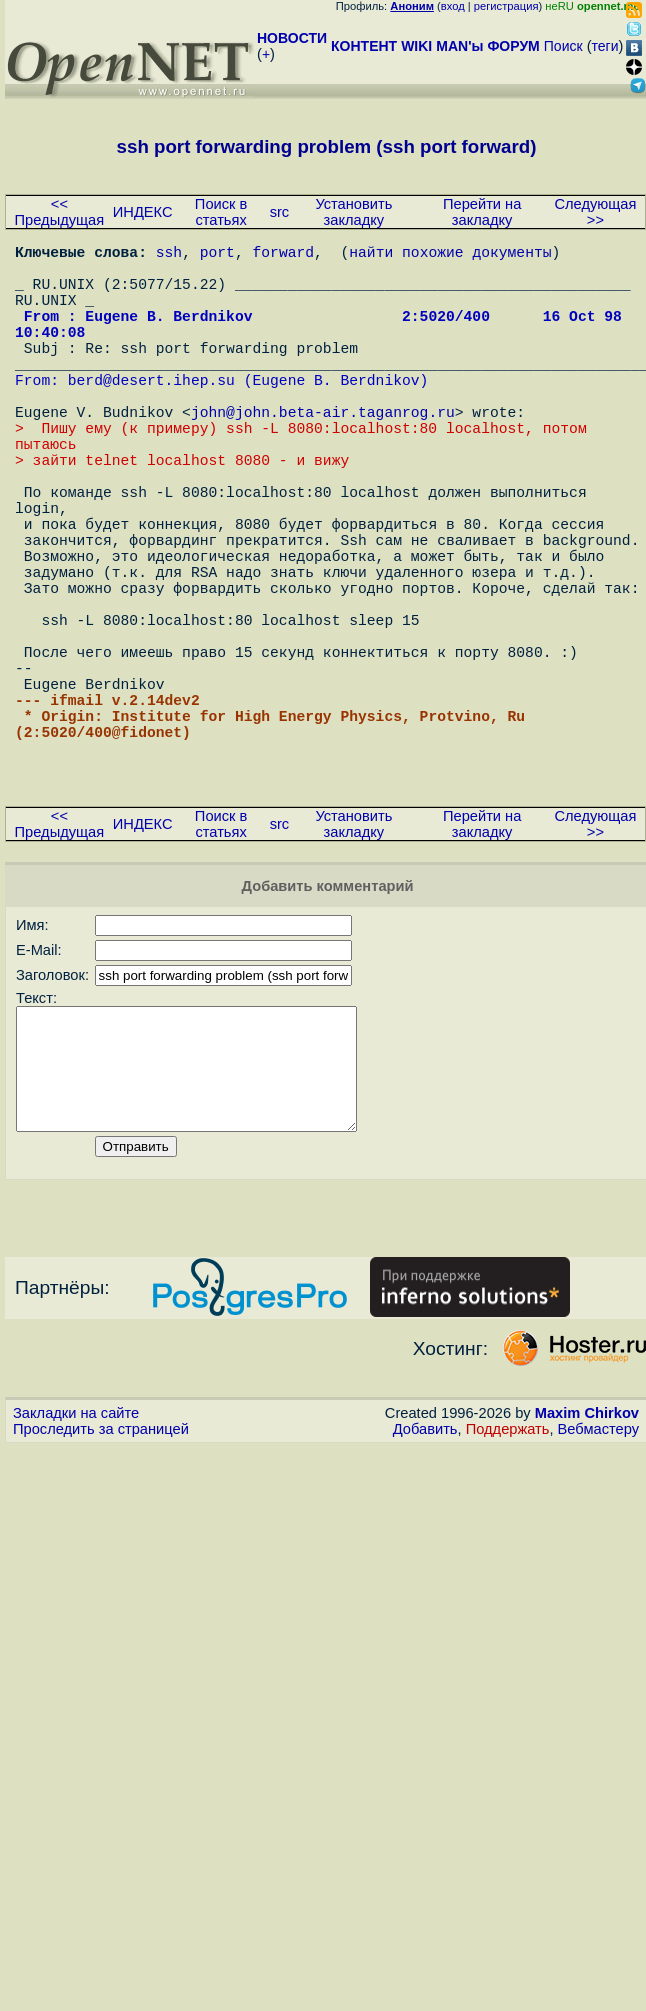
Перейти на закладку (482, 212)
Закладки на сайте (76, 1569)
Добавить (425, 1585)
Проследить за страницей (101, 1585)
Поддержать (508, 1585)
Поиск (563, 46)
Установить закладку (353, 212)
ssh (169, 255)
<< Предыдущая (60, 212)
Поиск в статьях (221, 212)
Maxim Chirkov (587, 1569)
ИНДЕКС (143, 212)
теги (605, 46)
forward (283, 255)
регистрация (506, 6)
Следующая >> (595, 212)
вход (453, 6)
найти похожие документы (450, 255)
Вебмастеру (598, 1585)
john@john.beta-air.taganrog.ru (323, 455)
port (217, 255)
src (280, 212)
